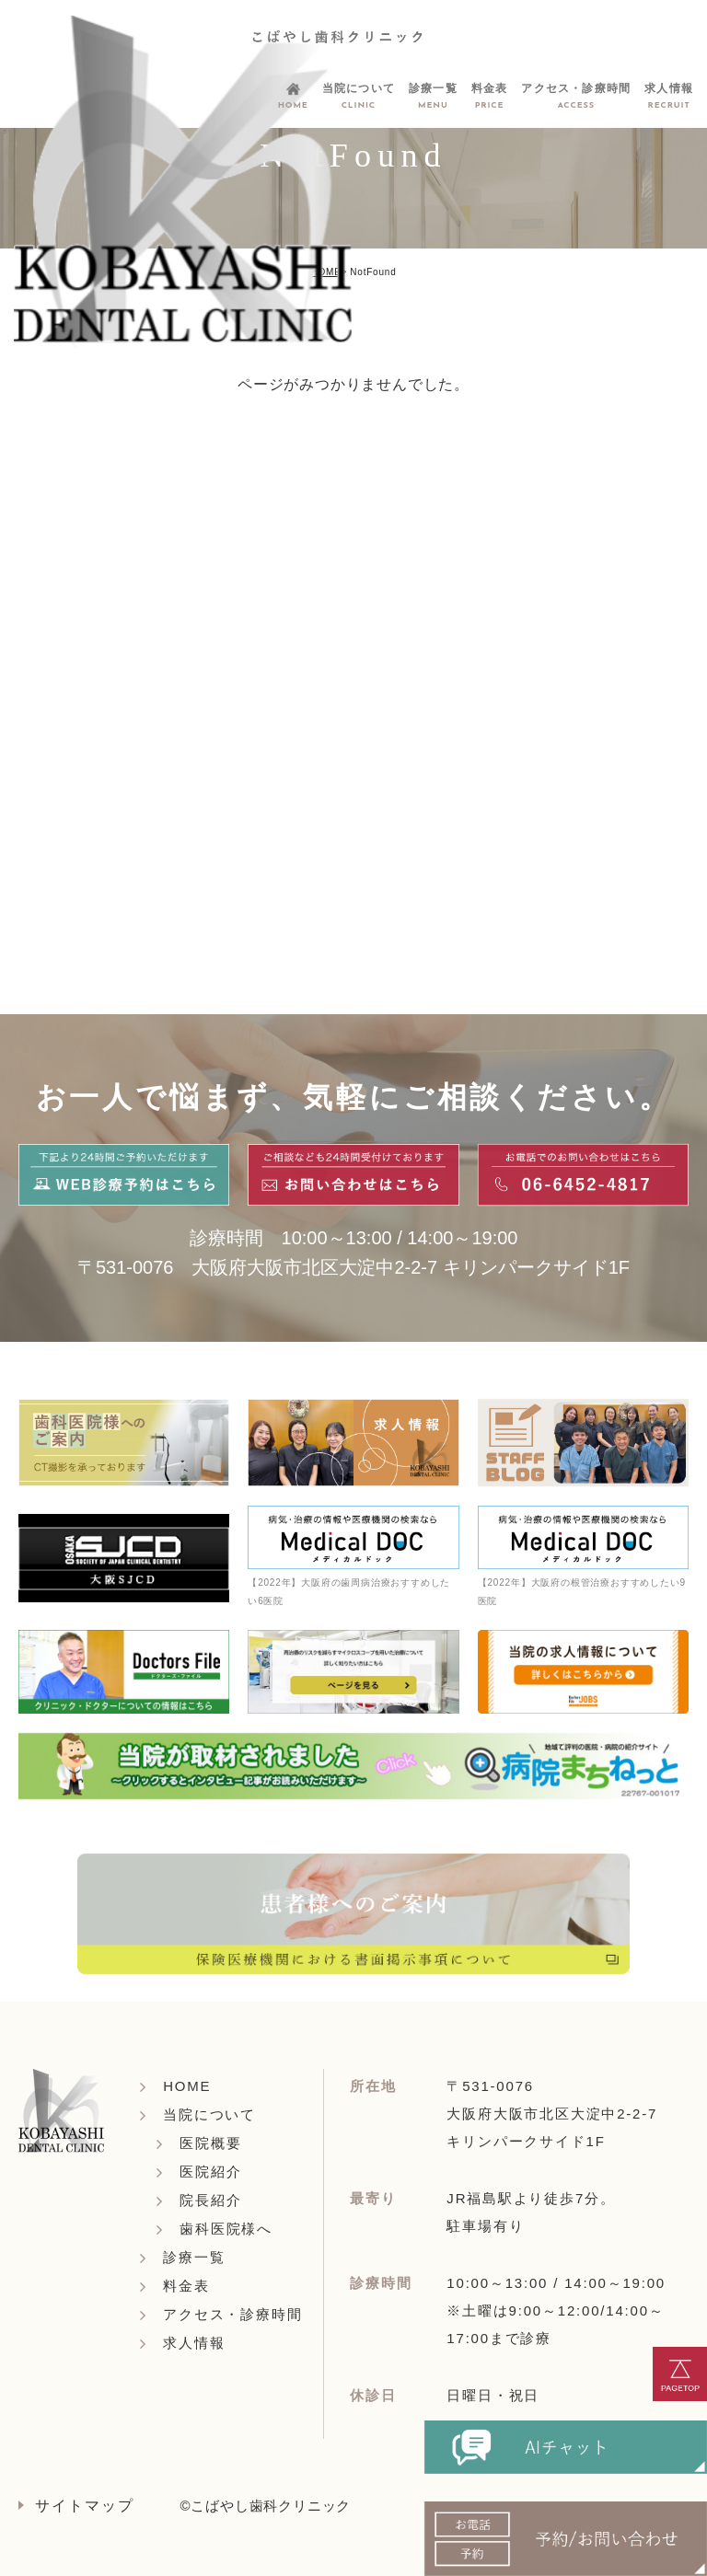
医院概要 (210, 2143)
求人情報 (194, 2343)
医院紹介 (210, 2171)
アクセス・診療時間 (232, 2314)
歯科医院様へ (226, 2228)
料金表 (186, 2285)
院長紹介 (210, 2200)
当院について (209, 2114)
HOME (325, 272)
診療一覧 (194, 2257)
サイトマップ (84, 2505)
